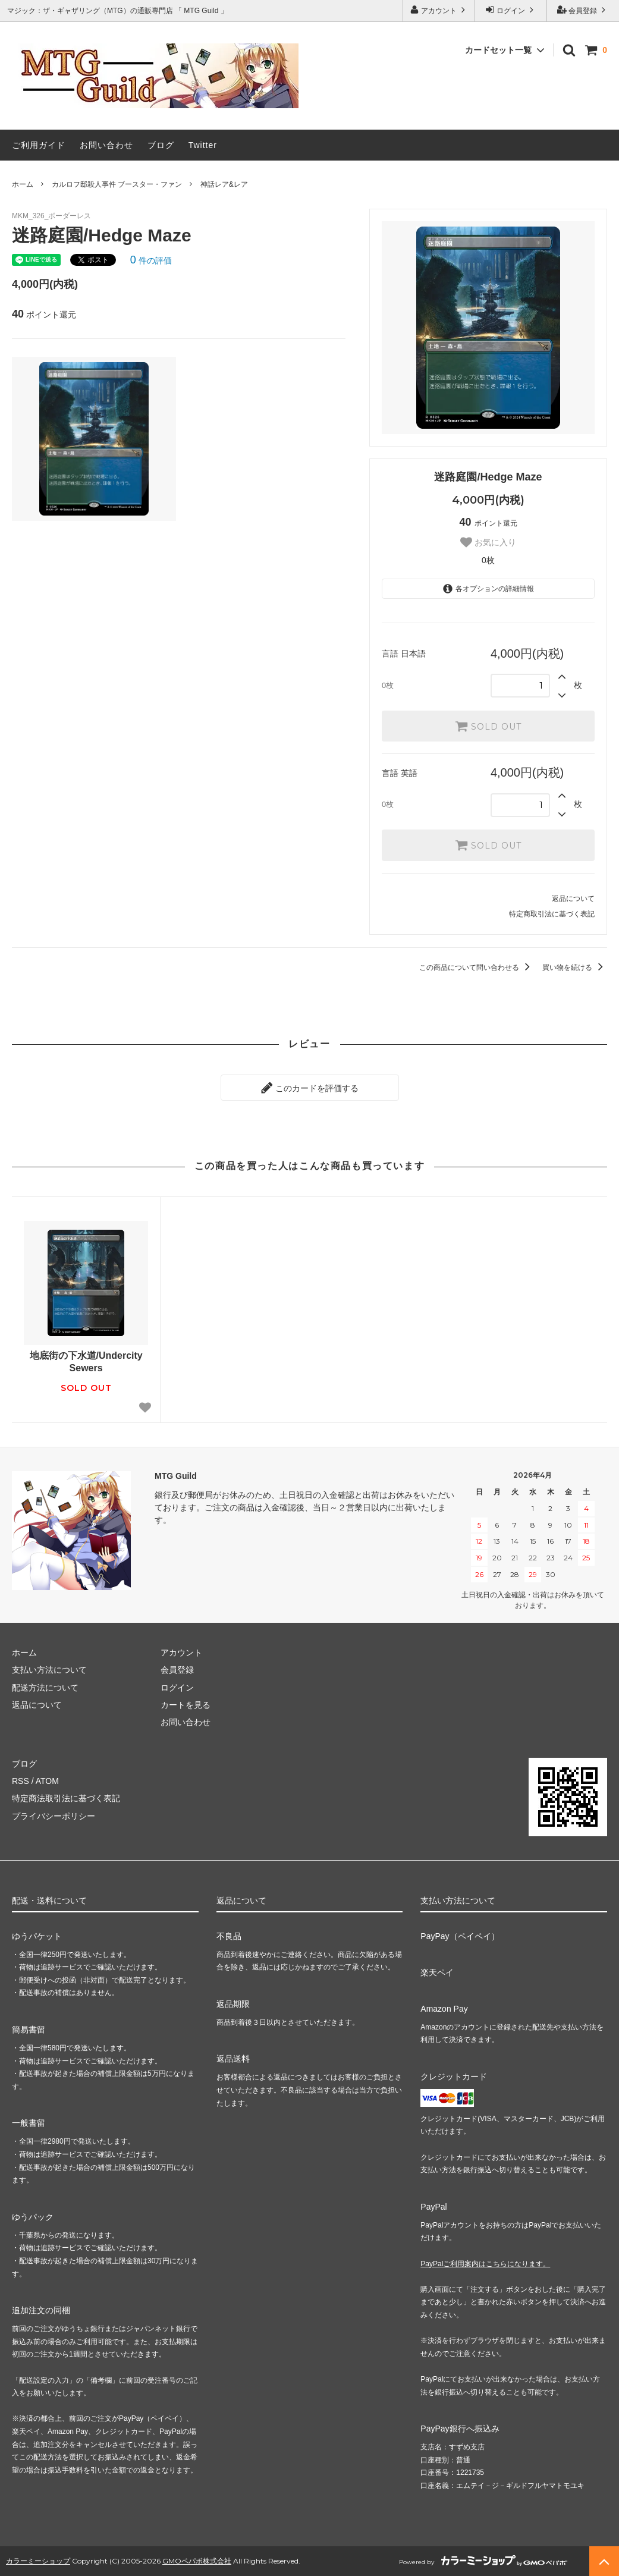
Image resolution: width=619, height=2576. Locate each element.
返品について (573, 898)
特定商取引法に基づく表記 (552, 914)
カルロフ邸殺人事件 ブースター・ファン (117, 184)
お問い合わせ (106, 145)
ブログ (160, 145)
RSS (20, 1781)
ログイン (511, 10)
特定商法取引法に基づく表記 (66, 1798)
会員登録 (583, 10)
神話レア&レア (224, 184)
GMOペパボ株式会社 (196, 2560)
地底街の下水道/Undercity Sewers (86, 1361)
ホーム (22, 184)
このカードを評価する (309, 1087)
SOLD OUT (488, 726)
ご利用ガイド (38, 145)
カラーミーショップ (38, 2560)
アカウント (439, 10)
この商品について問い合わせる (476, 967)
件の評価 (151, 260)
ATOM (47, 1781)
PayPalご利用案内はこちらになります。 (485, 2264)
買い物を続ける (574, 967)
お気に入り (488, 542)
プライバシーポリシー (53, 1816)
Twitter (202, 145)
